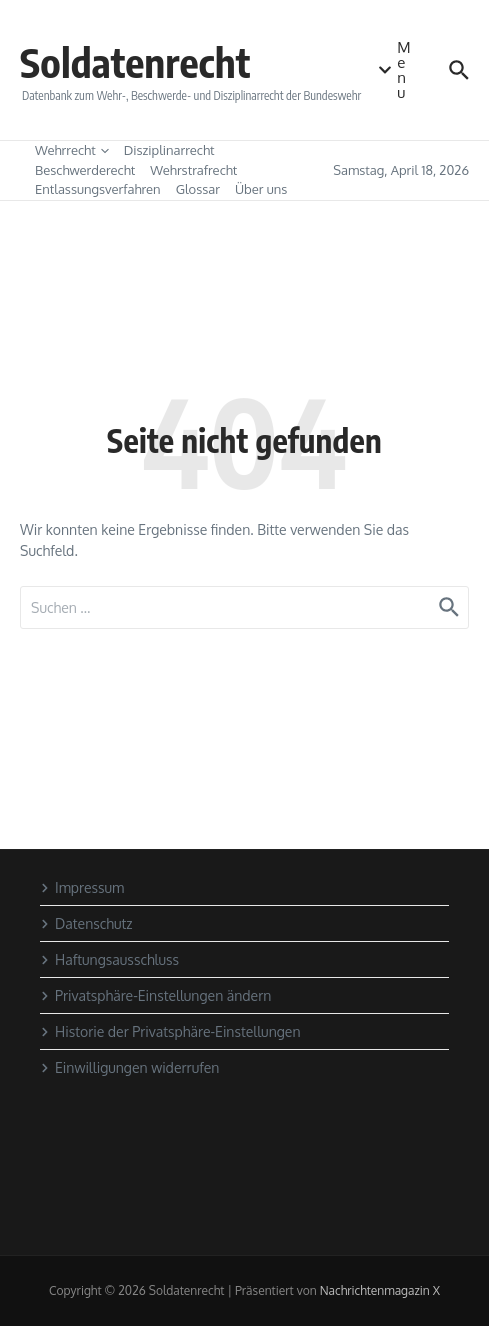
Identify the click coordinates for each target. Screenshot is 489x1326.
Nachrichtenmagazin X (380, 1290)
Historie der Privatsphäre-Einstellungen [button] (170, 1031)
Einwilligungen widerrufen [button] (129, 1067)
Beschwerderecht (85, 170)
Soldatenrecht (135, 62)
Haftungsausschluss (109, 959)
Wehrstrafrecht (193, 170)
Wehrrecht (72, 150)
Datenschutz (86, 923)
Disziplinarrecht (169, 150)
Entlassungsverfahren (98, 189)
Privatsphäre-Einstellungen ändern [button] (155, 995)
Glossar (198, 189)
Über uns (261, 189)
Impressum (82, 887)
